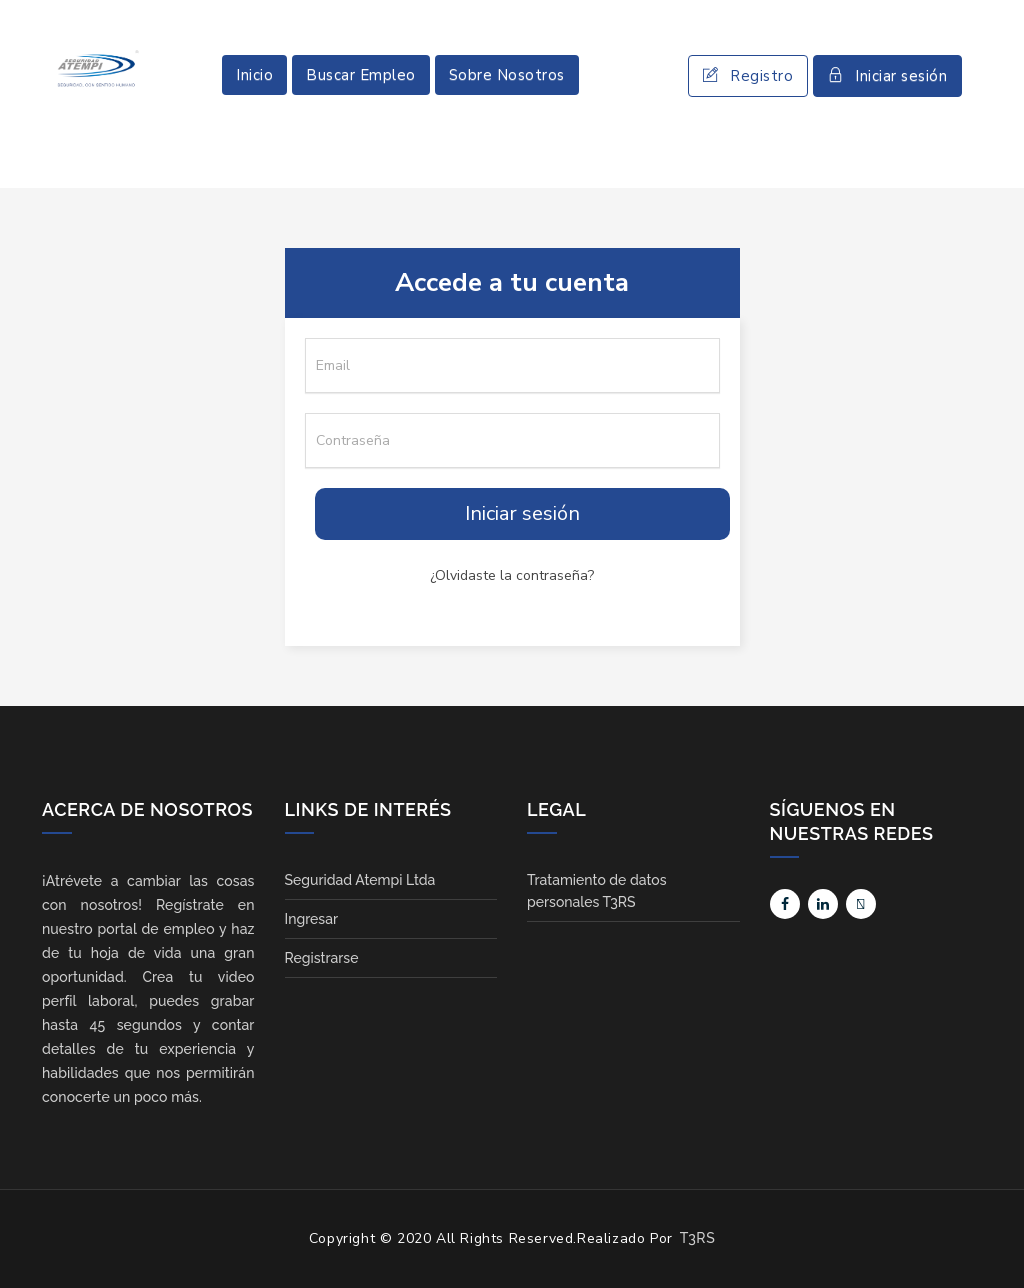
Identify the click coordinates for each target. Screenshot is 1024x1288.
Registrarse (322, 958)
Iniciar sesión (887, 76)
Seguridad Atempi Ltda (360, 880)
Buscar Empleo (361, 75)
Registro (748, 76)
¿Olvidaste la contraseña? (512, 575)
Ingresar (312, 919)
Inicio (254, 75)
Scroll (989, 1240)
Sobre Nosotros (507, 75)
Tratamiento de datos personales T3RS (596, 891)
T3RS (697, 1238)
